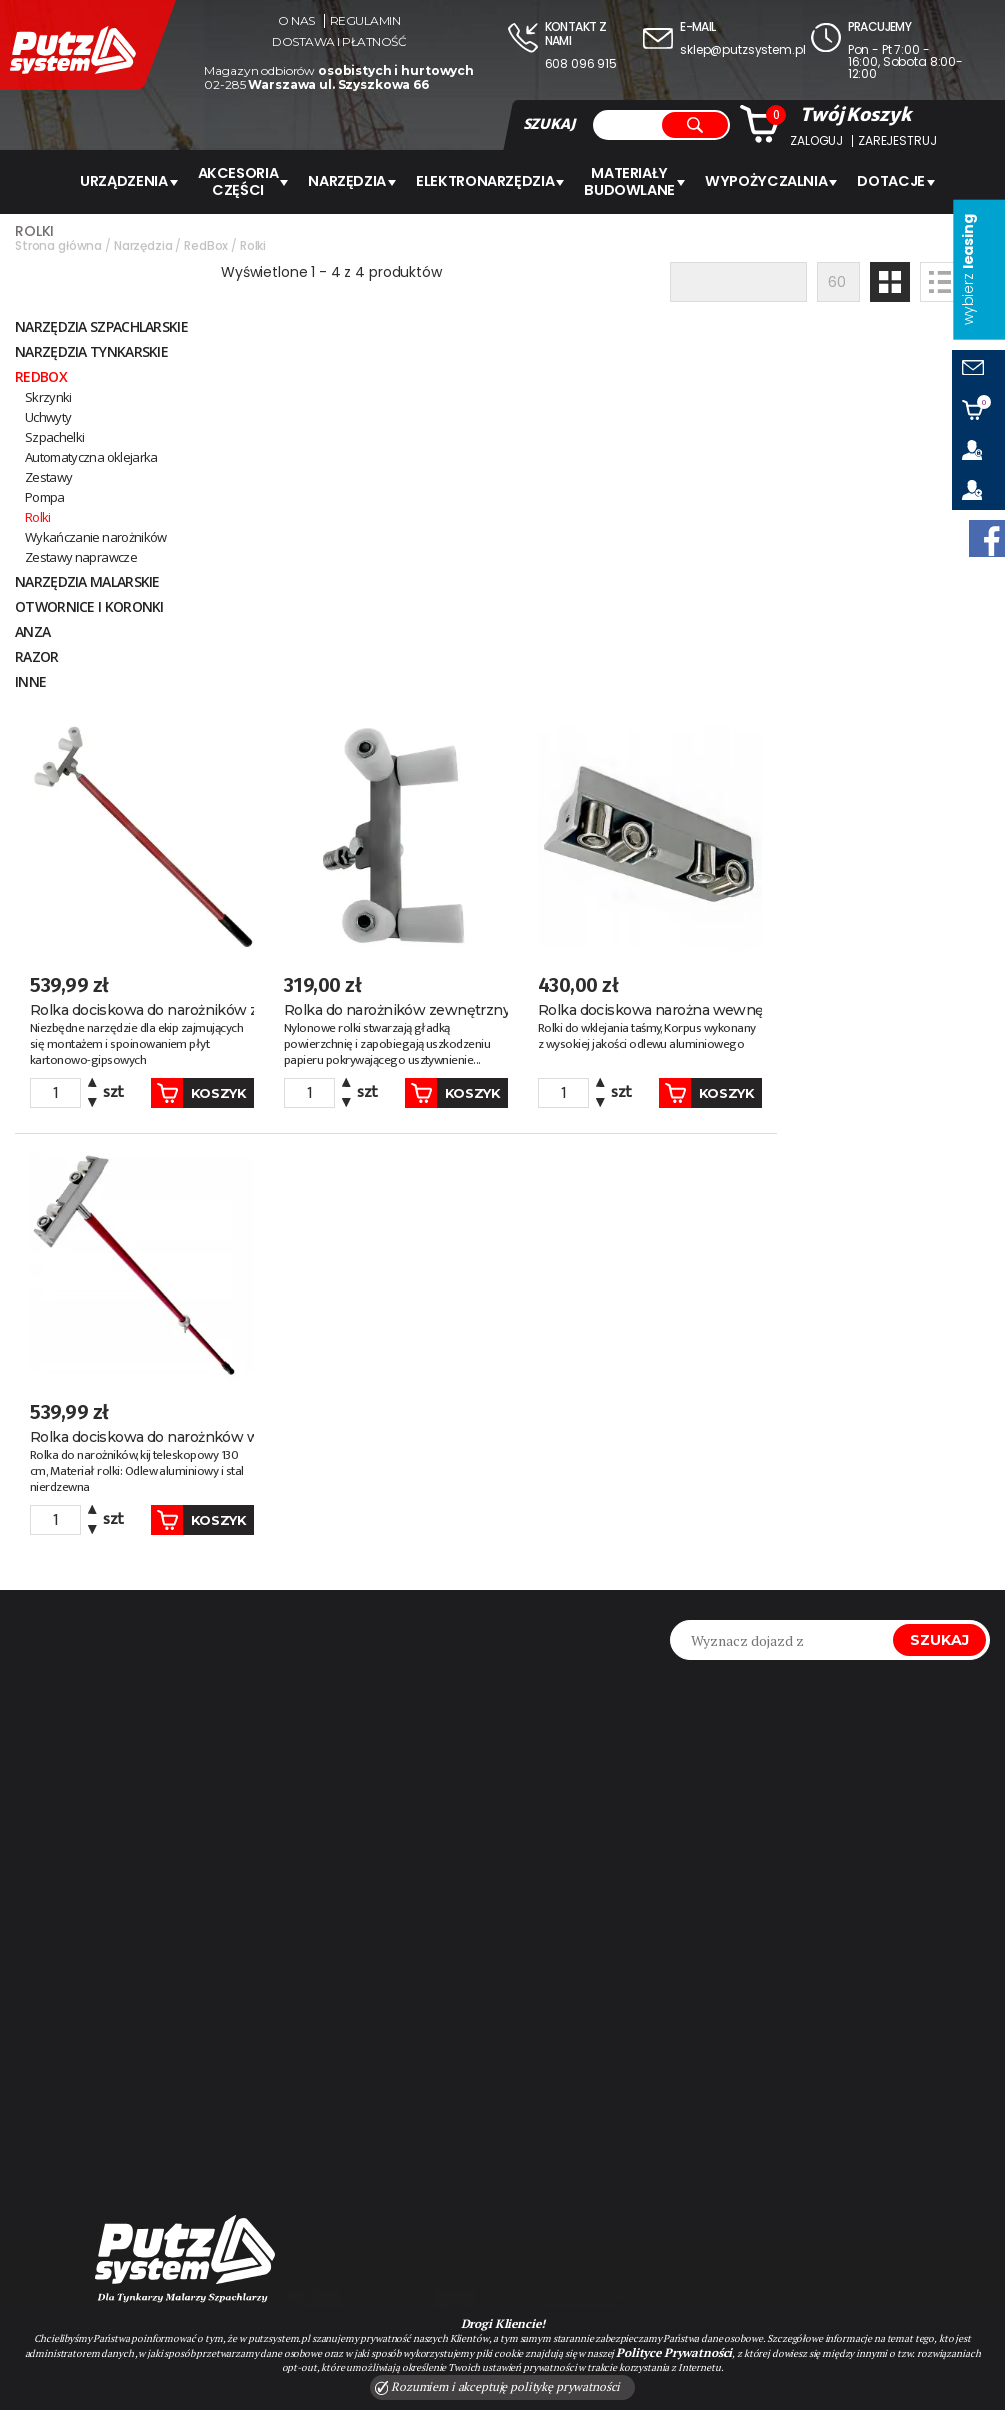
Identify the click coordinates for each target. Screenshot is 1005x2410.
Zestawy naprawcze (81, 555)
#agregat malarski (99, 1961)
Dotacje (885, 181)
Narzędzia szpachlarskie (101, 324)
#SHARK (50, 2025)
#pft (218, 1961)
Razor (37, 654)
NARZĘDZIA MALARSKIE (87, 579)
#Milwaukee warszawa (114, 2089)
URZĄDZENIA (140, 181)
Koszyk (376, 682)
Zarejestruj (897, 141)
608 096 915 (581, 63)
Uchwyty (48, 415)
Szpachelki (55, 435)
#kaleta (251, 2025)
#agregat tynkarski (187, 1993)
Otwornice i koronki (89, 604)
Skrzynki (48, 395)
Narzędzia (359, 181)
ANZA (32, 629)
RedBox (41, 374)
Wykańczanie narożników (96, 535)
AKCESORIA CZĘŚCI (252, 181)
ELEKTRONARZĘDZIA (492, 181)
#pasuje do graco (94, 2057)
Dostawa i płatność (339, 42)
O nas (296, 21)
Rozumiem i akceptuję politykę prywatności (498, 2387)
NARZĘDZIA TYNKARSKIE (91, 349)
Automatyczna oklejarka (91, 455)
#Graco (52, 1993)
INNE (30, 679)
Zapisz (607, 1970)
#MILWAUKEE (149, 2025)
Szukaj (939, 1225)
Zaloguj (816, 141)
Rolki (38, 515)
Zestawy (48, 475)
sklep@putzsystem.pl (742, 49)
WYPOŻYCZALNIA (764, 181)
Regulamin (365, 21)
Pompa (45, 495)
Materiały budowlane (633, 181)
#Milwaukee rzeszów (107, 2121)
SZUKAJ (549, 124)
